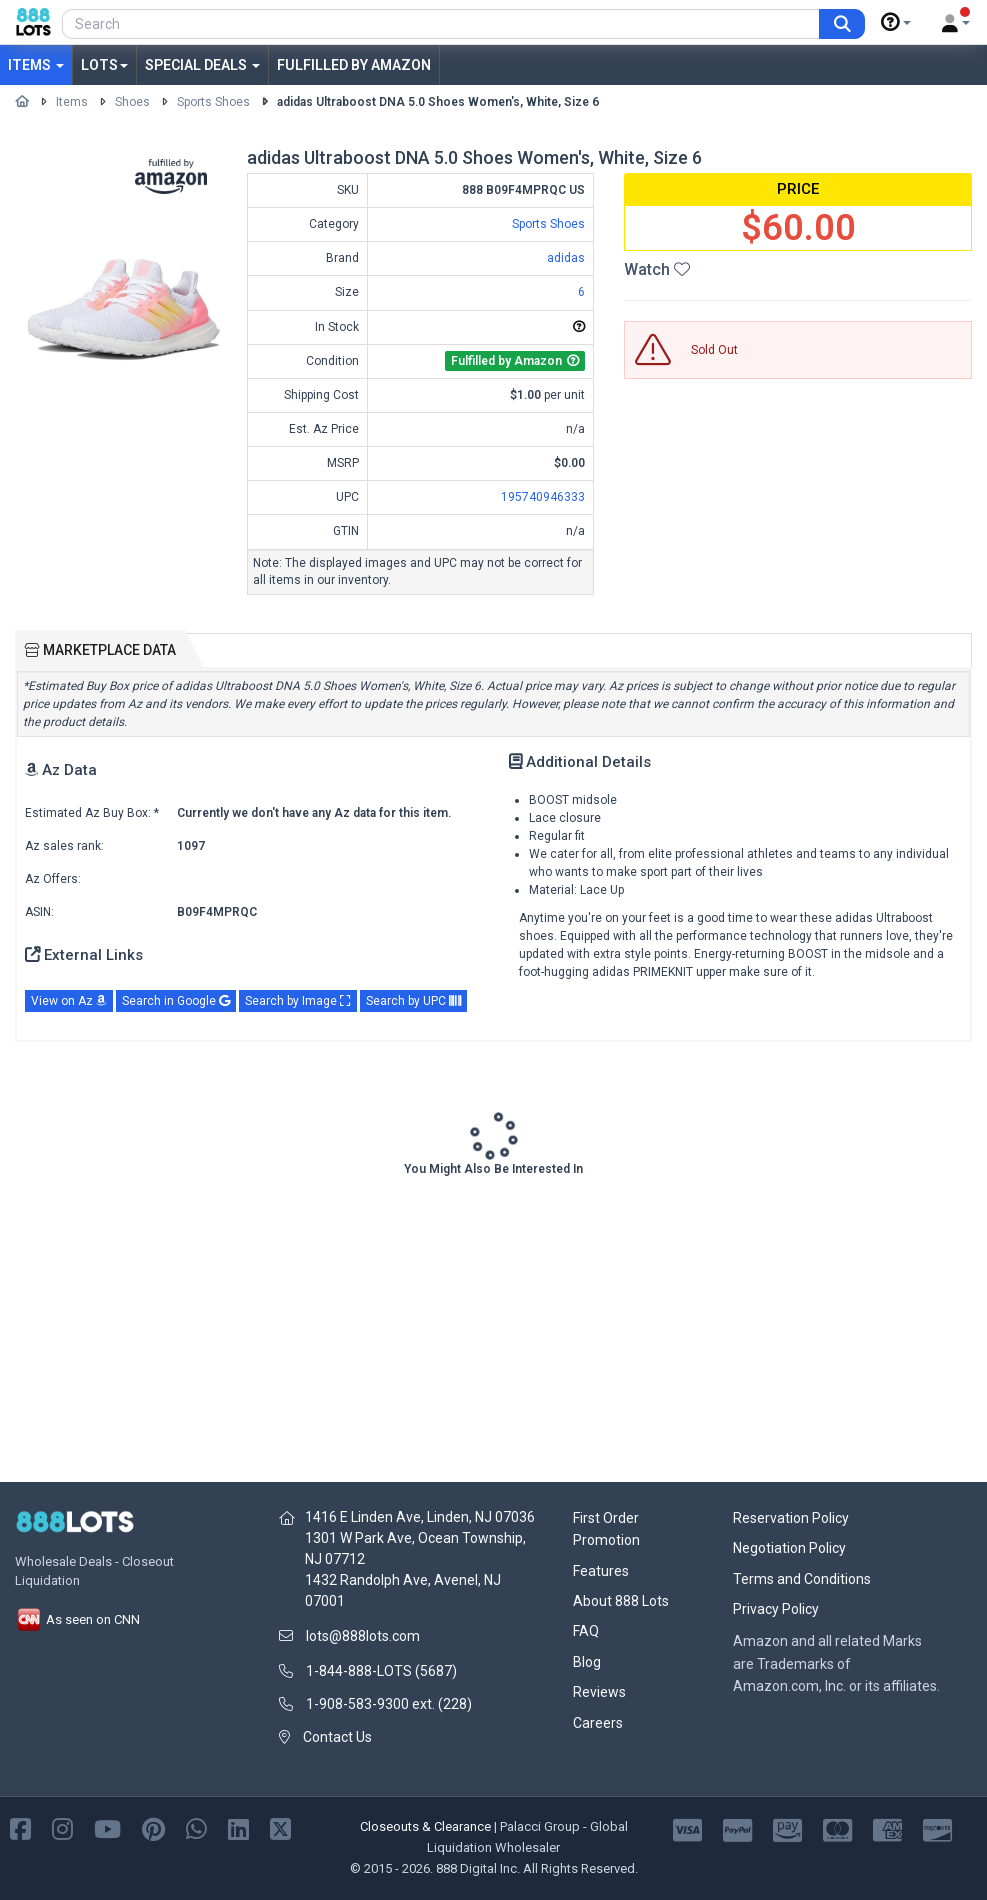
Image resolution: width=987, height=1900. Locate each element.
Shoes (132, 102)
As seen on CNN (77, 1619)
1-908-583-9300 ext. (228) (389, 1704)
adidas (566, 258)
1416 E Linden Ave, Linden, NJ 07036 (420, 1517)
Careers (598, 1723)
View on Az (69, 1001)
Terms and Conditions (802, 1579)
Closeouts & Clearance (425, 1826)
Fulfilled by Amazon (354, 65)
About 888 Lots (621, 1601)
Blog (587, 1662)
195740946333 (543, 497)
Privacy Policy (776, 1609)
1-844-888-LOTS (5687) (381, 1671)
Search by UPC (413, 1001)
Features (601, 1571)
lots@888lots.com (363, 1636)
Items (36, 65)
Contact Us (337, 1737)
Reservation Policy (791, 1518)
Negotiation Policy (789, 1548)
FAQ (586, 1631)
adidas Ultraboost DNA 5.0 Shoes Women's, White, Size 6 (438, 102)
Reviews (599, 1692)
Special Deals (202, 65)
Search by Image (298, 1001)
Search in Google (176, 1001)
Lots (104, 65)
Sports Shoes (213, 102)
